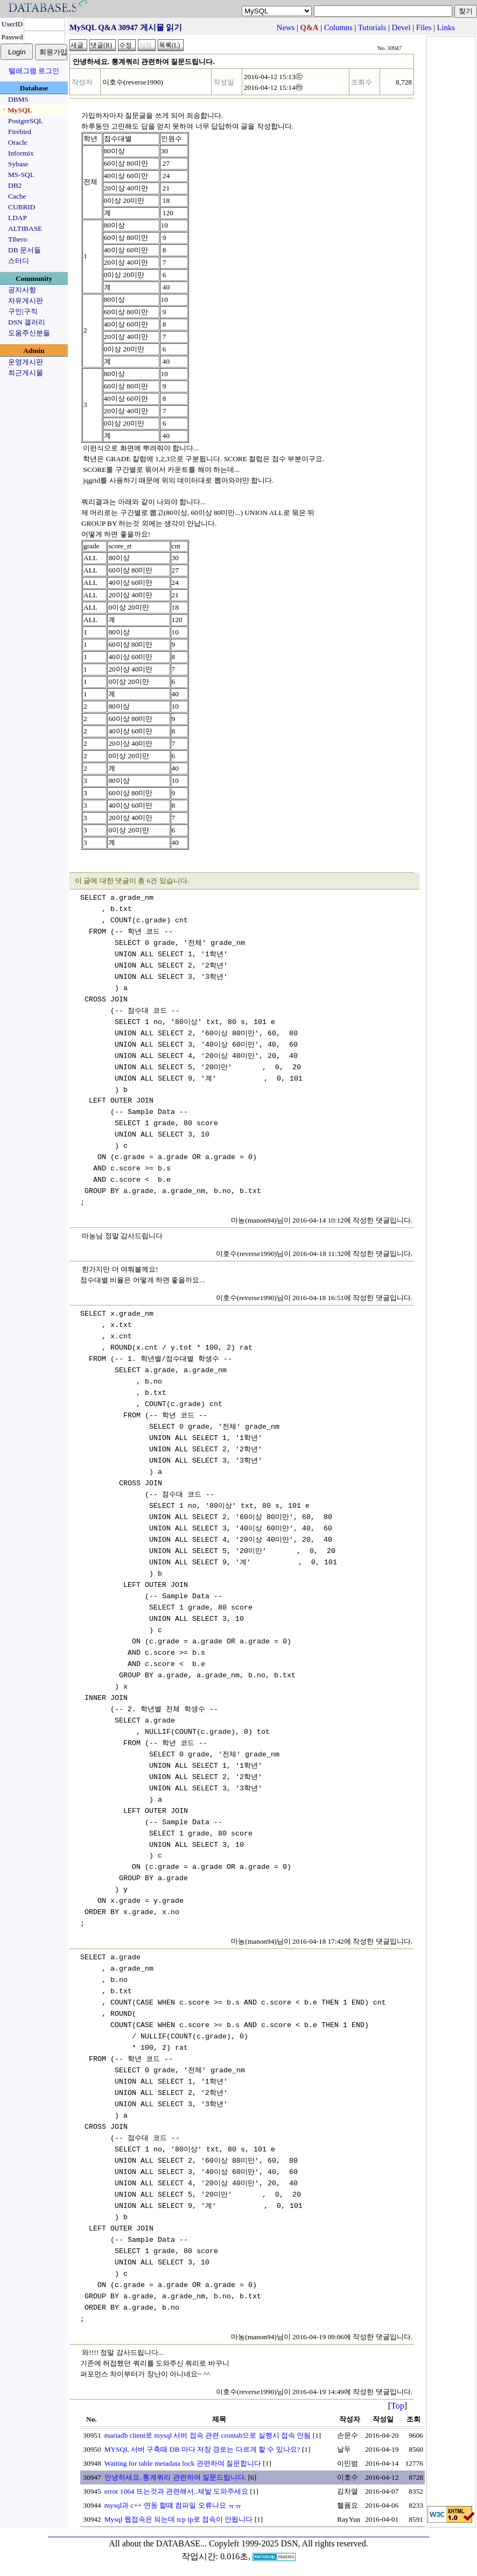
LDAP (17, 218)
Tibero (17, 239)
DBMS (18, 99)
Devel (401, 27)
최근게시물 (25, 373)
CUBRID (21, 207)
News (285, 27)
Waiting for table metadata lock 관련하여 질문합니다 (182, 2463)
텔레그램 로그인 (34, 71)
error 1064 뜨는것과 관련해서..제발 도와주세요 (176, 2491)
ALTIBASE (25, 228)
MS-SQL (21, 175)
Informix (20, 153)
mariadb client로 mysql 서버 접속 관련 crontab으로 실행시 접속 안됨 (207, 2435)
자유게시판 (25, 301)
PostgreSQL (25, 121)
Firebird (19, 132)
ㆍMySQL (16, 110)
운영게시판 (25, 362)
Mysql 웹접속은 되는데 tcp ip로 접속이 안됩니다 (178, 2519)
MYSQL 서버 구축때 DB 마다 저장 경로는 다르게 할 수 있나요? (202, 2449)
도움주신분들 (29, 333)
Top (397, 2405)
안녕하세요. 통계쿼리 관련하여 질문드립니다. (175, 2477)
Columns (338, 27)
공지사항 (22, 290)
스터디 (18, 261)
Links (446, 27)
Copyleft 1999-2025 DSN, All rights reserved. (288, 2543)
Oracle (17, 142)
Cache (17, 196)
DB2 (15, 185)
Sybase (18, 164)
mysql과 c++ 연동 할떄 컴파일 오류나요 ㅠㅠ (173, 2505)
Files (424, 27)
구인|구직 (23, 311)
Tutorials (372, 27)
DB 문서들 (24, 250)
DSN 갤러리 (26, 322)
